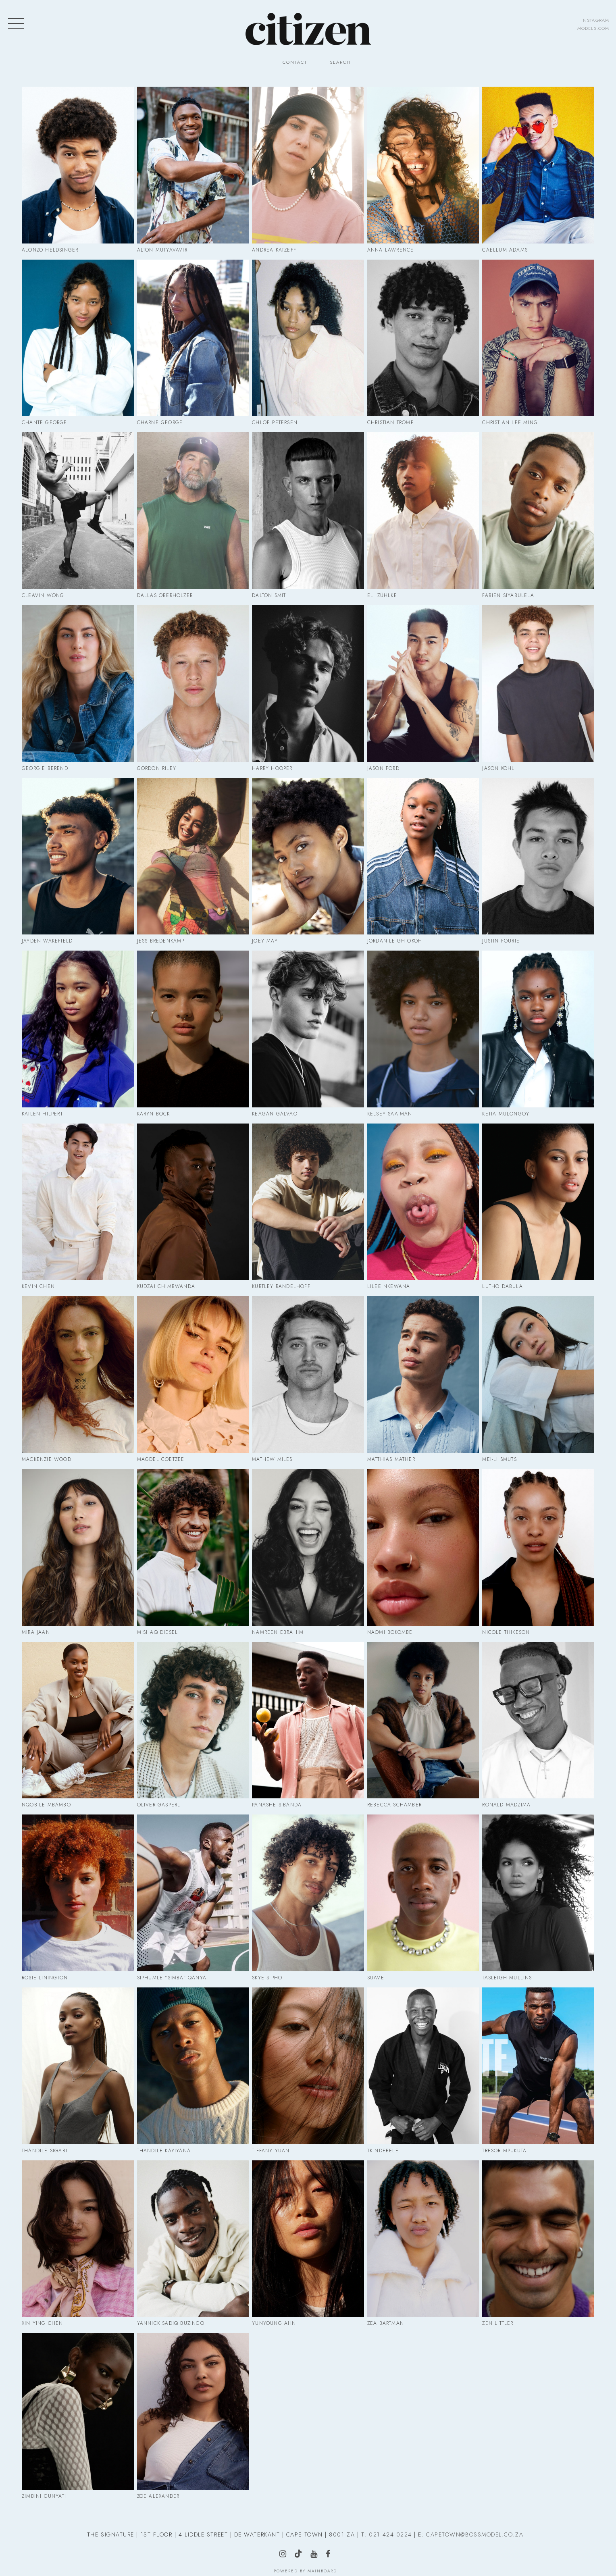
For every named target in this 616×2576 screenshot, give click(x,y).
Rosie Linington (45, 1977)
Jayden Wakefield (47, 941)
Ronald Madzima (506, 1804)
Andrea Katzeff (274, 250)
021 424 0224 (390, 2534)
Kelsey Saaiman (389, 1113)
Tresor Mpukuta (504, 2150)
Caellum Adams (505, 250)
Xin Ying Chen (42, 2323)
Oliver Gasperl (159, 1804)
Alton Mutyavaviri (163, 250)
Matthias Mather (391, 1459)
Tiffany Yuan (270, 2150)
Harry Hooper (272, 768)
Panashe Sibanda (277, 1804)
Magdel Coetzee (161, 1459)
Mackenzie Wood (46, 1459)
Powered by (305, 2571)
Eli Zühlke (382, 595)
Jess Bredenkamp (161, 941)
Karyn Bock (153, 1113)
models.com (593, 28)
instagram (595, 20)
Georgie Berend (45, 768)
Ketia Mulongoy (505, 1113)
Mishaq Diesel (157, 1632)
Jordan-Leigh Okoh (394, 941)
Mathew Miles (272, 1459)
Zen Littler (497, 2323)
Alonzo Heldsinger (50, 250)
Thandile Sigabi (44, 2150)
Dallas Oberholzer (165, 595)
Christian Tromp (390, 422)
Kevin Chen (38, 1286)
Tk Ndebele (383, 2150)
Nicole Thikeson (506, 1632)
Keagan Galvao (275, 1113)
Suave (375, 1977)
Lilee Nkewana (388, 1286)
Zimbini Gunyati (44, 2496)
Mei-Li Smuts (499, 1459)
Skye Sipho (267, 1977)
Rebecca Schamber (394, 1804)
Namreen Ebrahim (278, 1632)
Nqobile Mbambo (46, 1804)
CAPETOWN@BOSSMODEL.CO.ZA (474, 2534)
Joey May (265, 941)
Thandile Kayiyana (164, 2150)
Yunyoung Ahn (274, 2323)
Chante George (44, 422)
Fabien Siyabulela (508, 595)
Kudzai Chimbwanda (166, 1286)
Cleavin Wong (43, 595)
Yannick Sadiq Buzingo (170, 2323)
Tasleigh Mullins (507, 1977)
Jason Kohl (498, 768)
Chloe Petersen (275, 422)
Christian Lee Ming (510, 422)
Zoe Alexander (158, 2496)
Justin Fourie (501, 941)
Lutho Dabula (502, 1286)
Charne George (160, 422)
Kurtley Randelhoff (281, 1286)
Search (340, 62)
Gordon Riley (156, 768)
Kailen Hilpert (42, 1113)
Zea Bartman (385, 2323)
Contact (295, 62)
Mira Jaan (36, 1632)
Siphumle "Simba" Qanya (171, 1977)
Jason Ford (383, 768)
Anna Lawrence (390, 250)
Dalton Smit (269, 595)
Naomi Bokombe (390, 1632)
